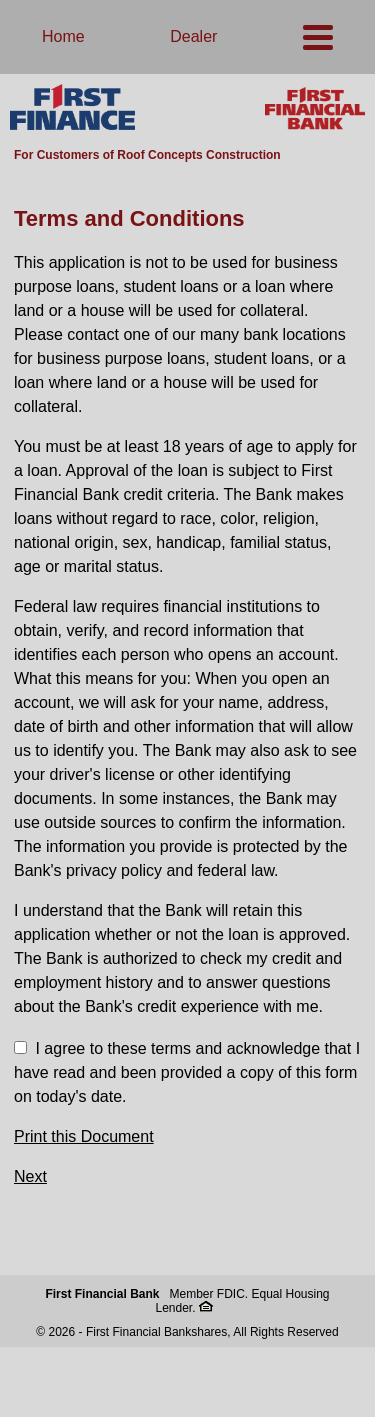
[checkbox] (20, 1047)
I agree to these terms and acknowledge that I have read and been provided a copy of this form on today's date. (187, 1072)
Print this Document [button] (84, 1136)
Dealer (193, 36)
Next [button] (30, 1176)
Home (63, 36)
